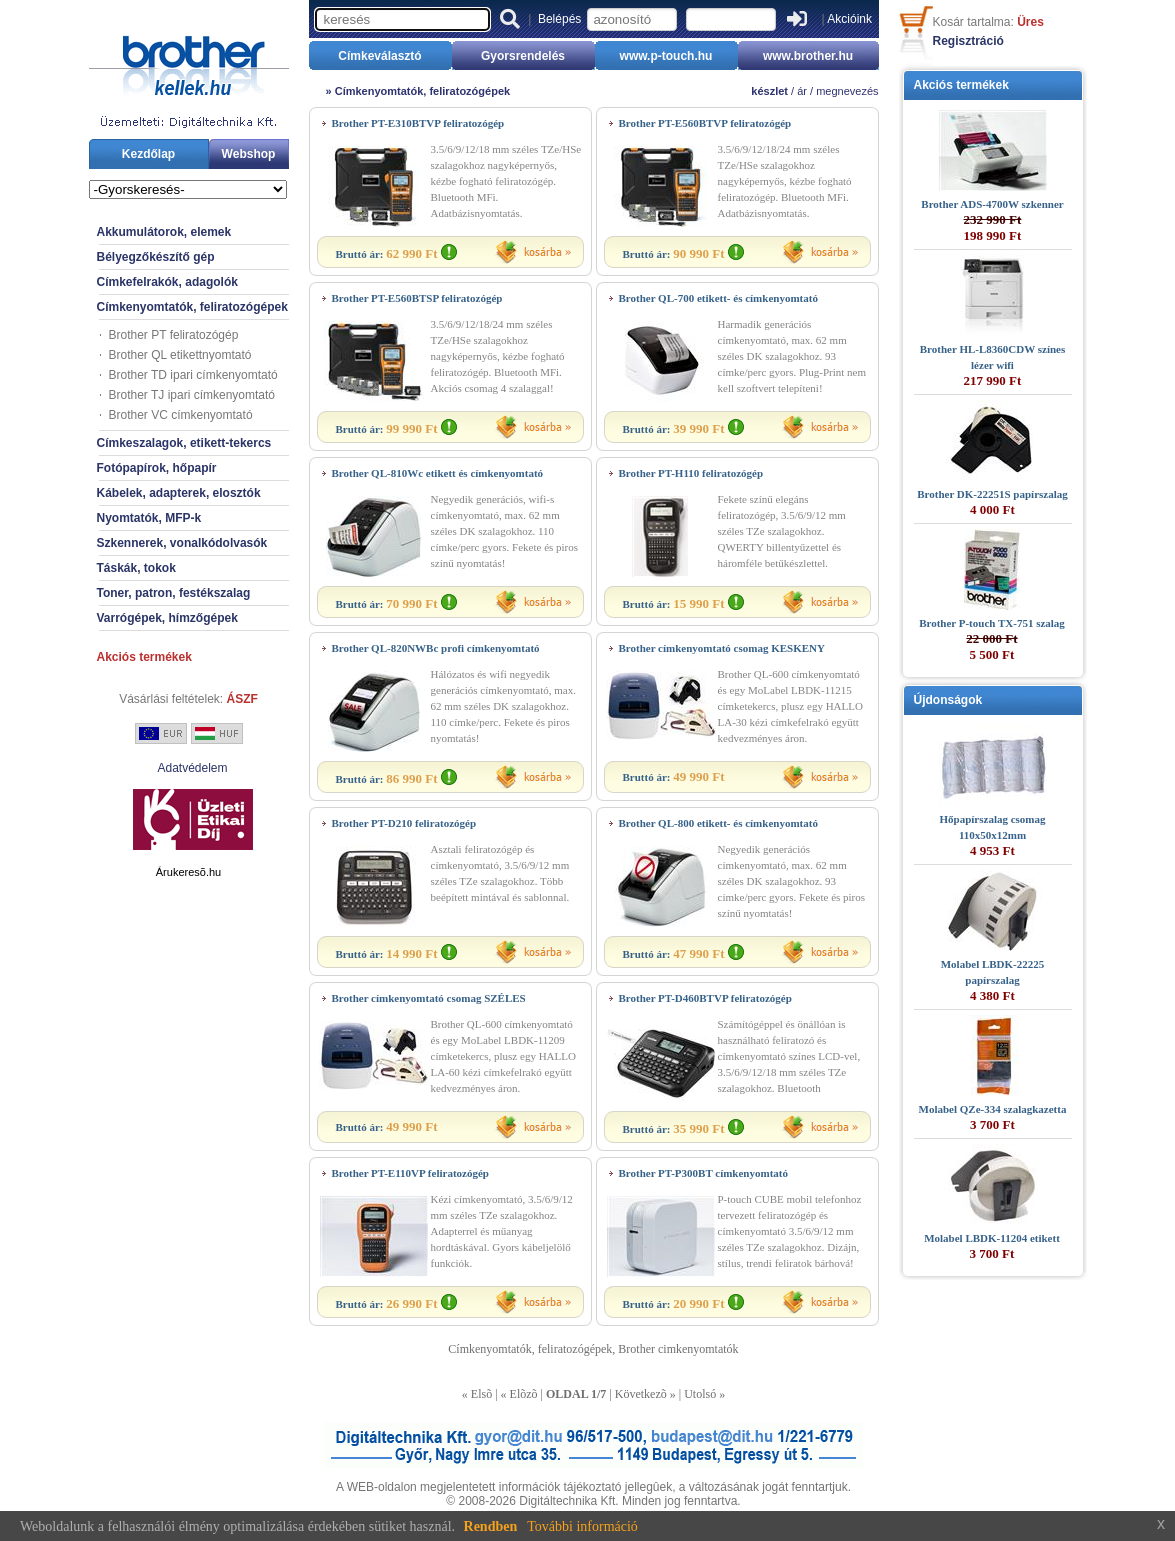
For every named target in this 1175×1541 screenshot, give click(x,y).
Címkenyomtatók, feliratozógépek (192, 307)
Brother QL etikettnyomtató (180, 355)
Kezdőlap (148, 154)
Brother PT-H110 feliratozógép (691, 473)
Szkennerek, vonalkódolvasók (182, 543)
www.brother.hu (808, 56)
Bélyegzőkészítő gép (156, 257)
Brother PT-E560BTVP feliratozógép (705, 123)
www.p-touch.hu (666, 56)
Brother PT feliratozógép (174, 335)
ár (802, 91)
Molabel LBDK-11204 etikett (992, 1238)
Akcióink (849, 19)
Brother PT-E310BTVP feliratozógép (418, 123)
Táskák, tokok (136, 568)
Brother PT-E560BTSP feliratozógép (417, 298)
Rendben (491, 1526)
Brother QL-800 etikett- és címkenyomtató (718, 823)
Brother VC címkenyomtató (181, 415)
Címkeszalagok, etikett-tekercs (184, 443)
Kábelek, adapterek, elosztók (179, 493)
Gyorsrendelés (523, 56)
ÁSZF (242, 699)
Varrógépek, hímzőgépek (167, 618)
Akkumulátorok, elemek (164, 232)
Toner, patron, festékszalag (174, 593)
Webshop (249, 154)
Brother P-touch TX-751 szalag (992, 623)
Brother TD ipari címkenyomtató (193, 375)
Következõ (641, 1394)
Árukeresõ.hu (188, 872)
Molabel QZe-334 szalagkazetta (993, 1109)
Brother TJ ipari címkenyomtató (192, 395)
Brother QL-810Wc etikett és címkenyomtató (438, 473)
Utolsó (700, 1394)
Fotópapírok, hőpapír (157, 468)
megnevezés (847, 91)
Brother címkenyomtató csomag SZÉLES (429, 998)
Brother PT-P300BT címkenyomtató (703, 1173)
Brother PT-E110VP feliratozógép (410, 1173)
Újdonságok (948, 700)
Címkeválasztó (379, 56)
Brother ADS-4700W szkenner (992, 204)
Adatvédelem (192, 768)
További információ (582, 1526)
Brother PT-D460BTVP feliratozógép (705, 998)
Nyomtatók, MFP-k (149, 518)
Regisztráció (968, 41)
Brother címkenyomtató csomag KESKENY (722, 648)
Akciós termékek (144, 657)
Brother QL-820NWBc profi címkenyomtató (436, 648)
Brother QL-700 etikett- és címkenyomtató (718, 298)
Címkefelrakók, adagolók (167, 282)
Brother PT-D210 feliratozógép (404, 823)
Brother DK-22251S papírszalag (992, 494)
